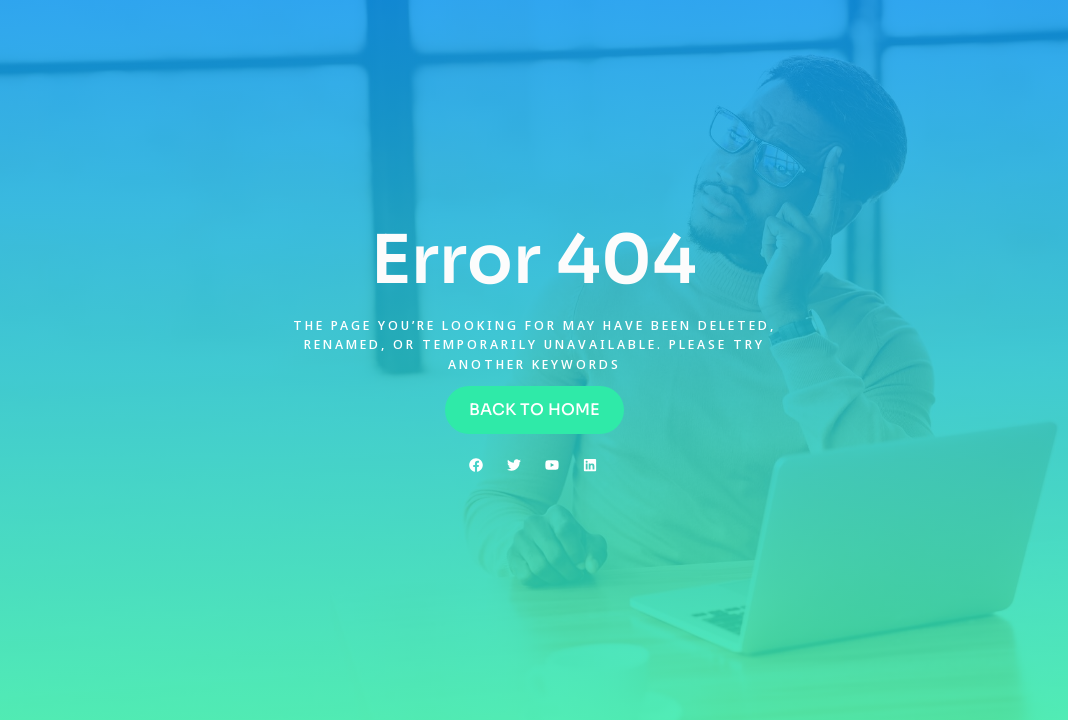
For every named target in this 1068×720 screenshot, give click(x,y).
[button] (534, 410)
